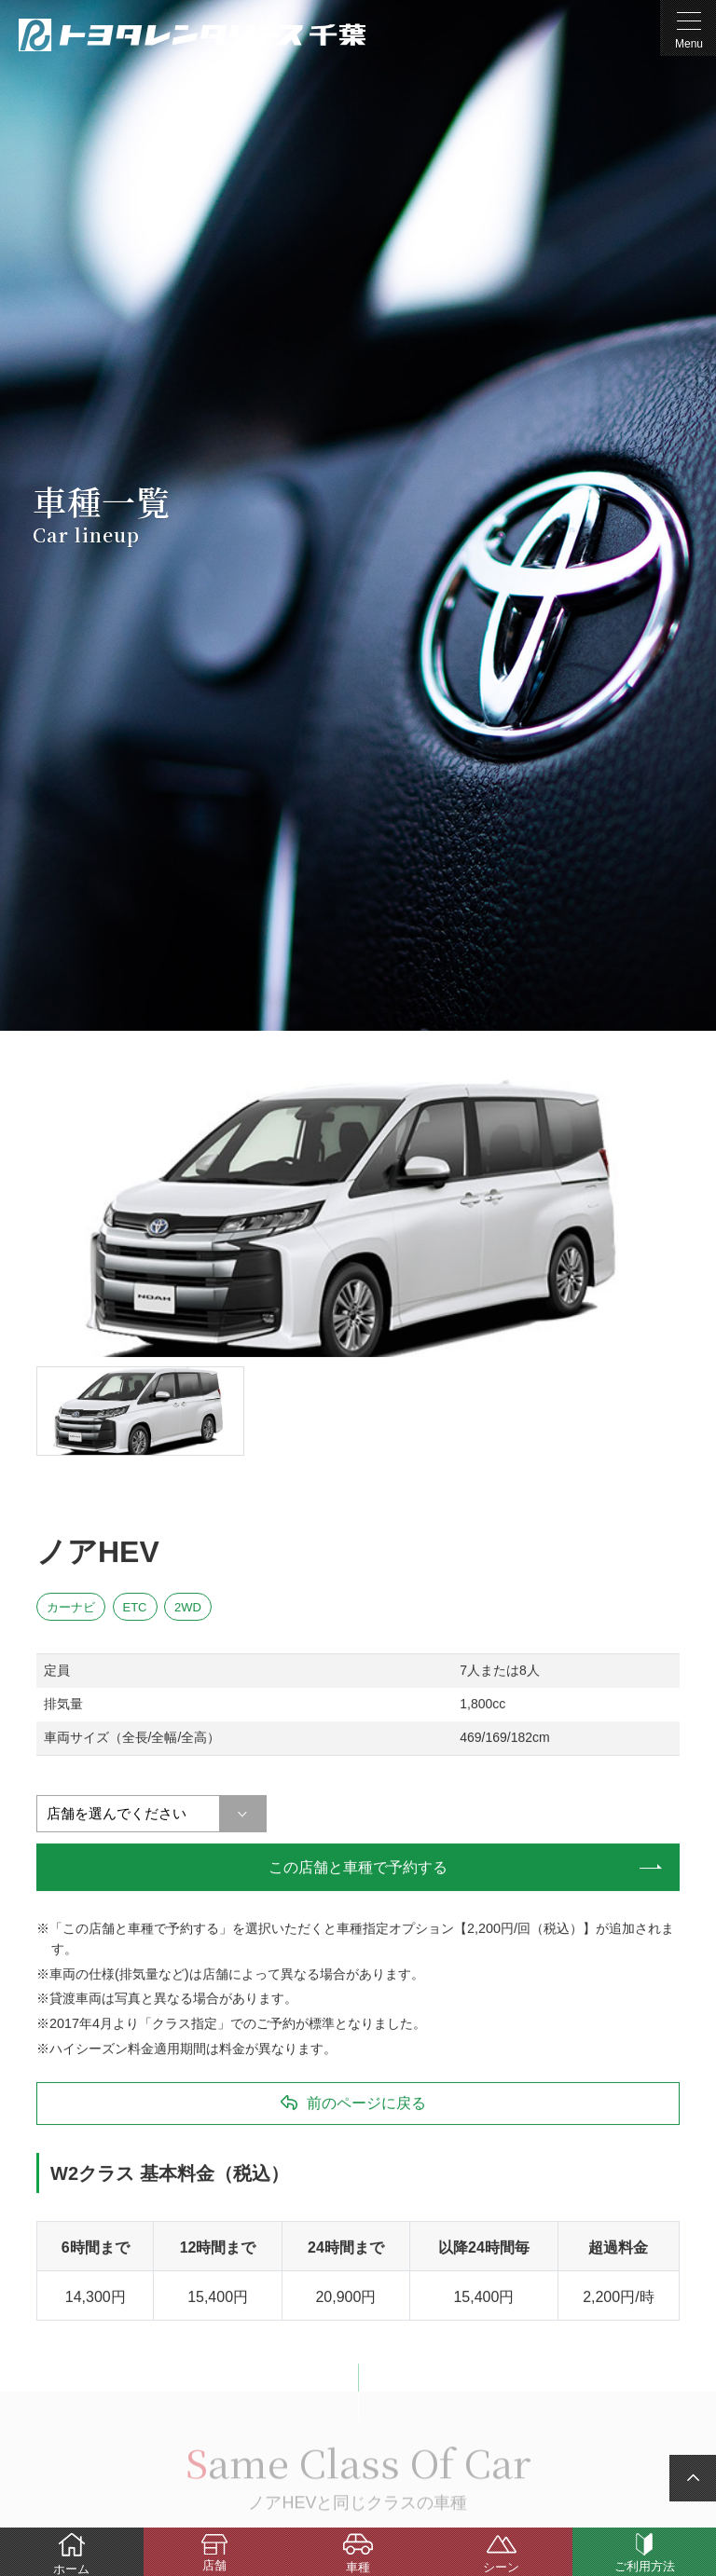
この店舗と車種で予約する (358, 1867)
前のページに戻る (366, 2103)
